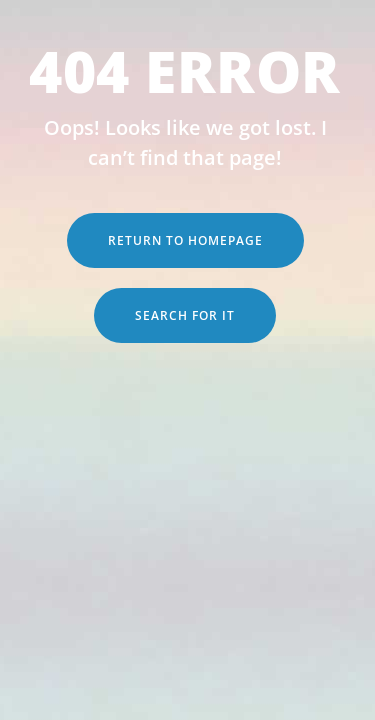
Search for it (185, 315)
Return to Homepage (185, 240)
